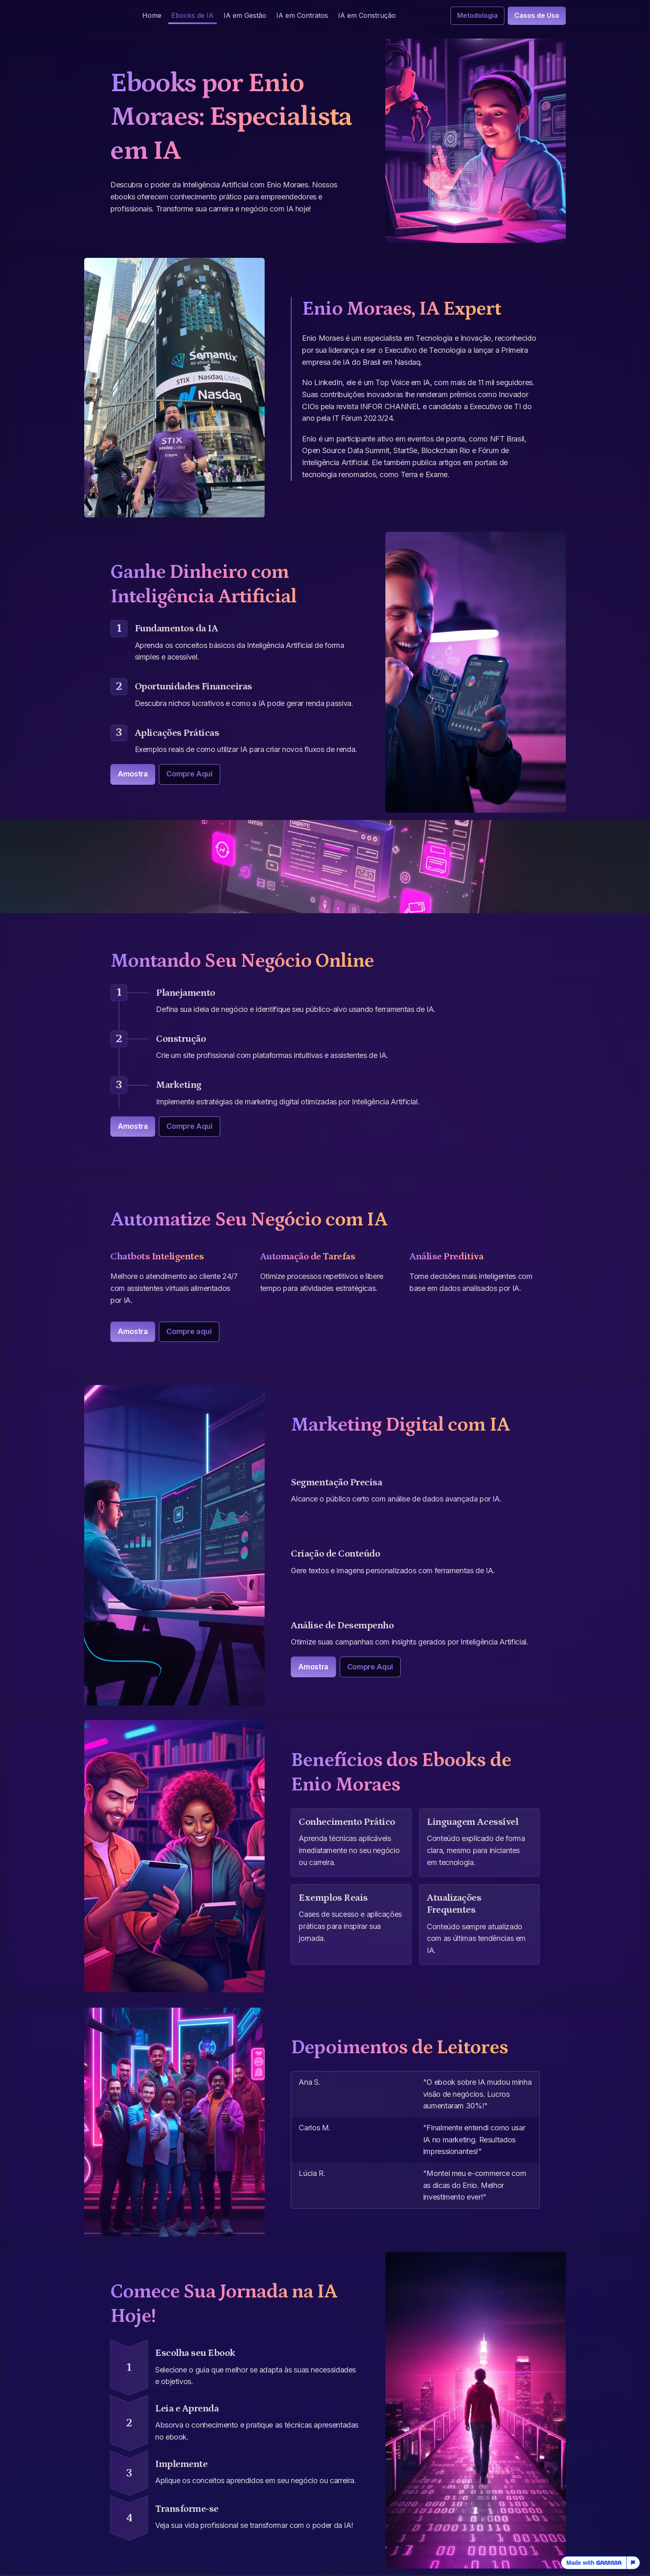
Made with (593, 2562)
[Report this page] (633, 2562)
